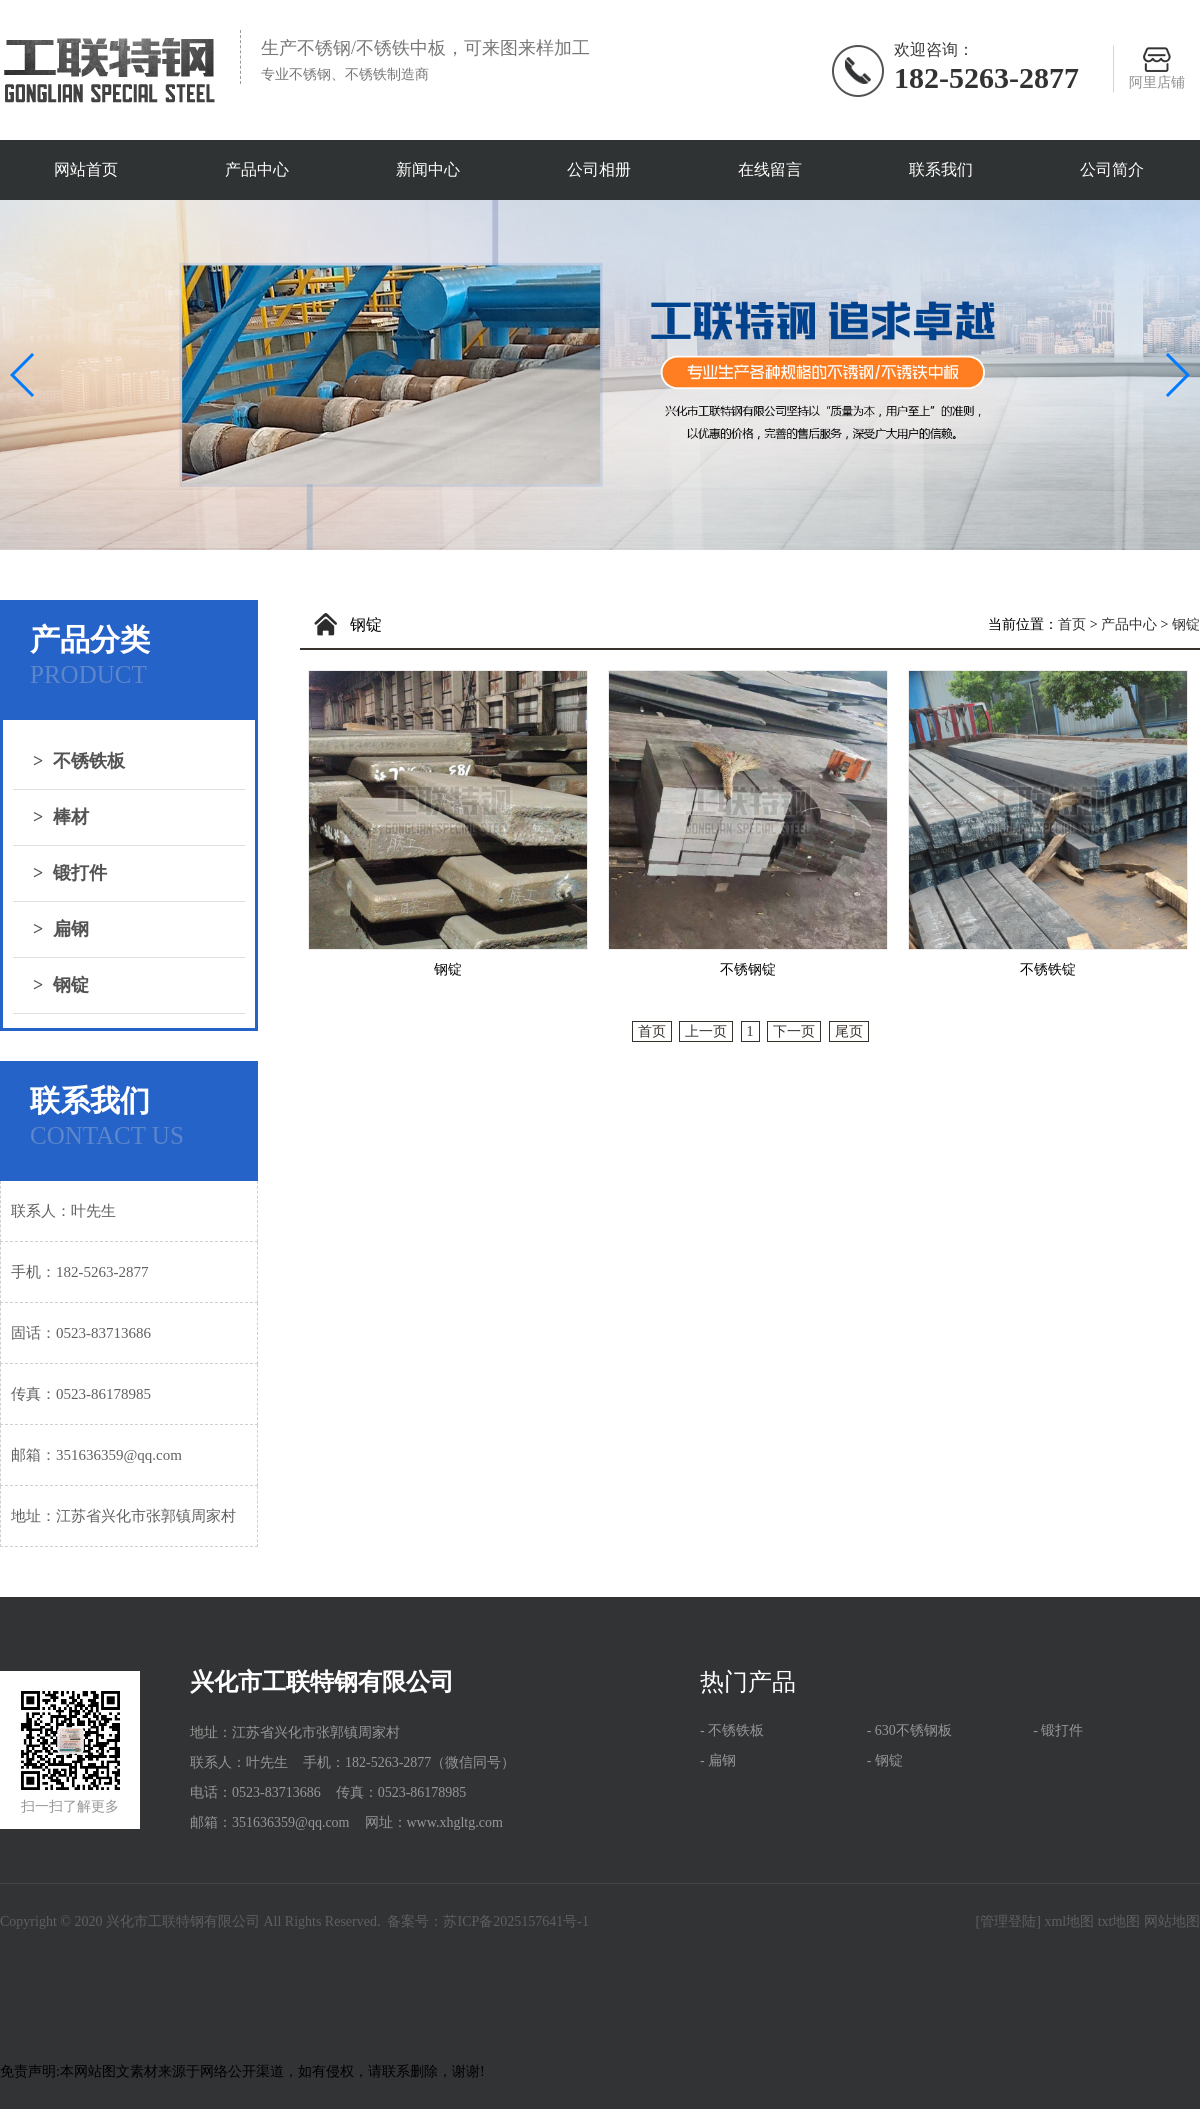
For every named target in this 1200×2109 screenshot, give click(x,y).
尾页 (849, 1031)
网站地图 (1172, 1921)
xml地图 (1069, 1921)
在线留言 (770, 169)
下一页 (794, 1031)
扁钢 (61, 929)
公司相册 (599, 169)
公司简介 (1112, 169)
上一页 (706, 1031)
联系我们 (941, 169)
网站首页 (86, 169)
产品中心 (257, 169)
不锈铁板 (79, 761)
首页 (1072, 624)
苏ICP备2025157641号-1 (515, 1921)
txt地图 (1119, 1921)
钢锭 (61, 985)
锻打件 (70, 873)
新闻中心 (428, 169)
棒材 (61, 817)
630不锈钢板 (913, 1730)
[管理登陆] (1008, 1921)
